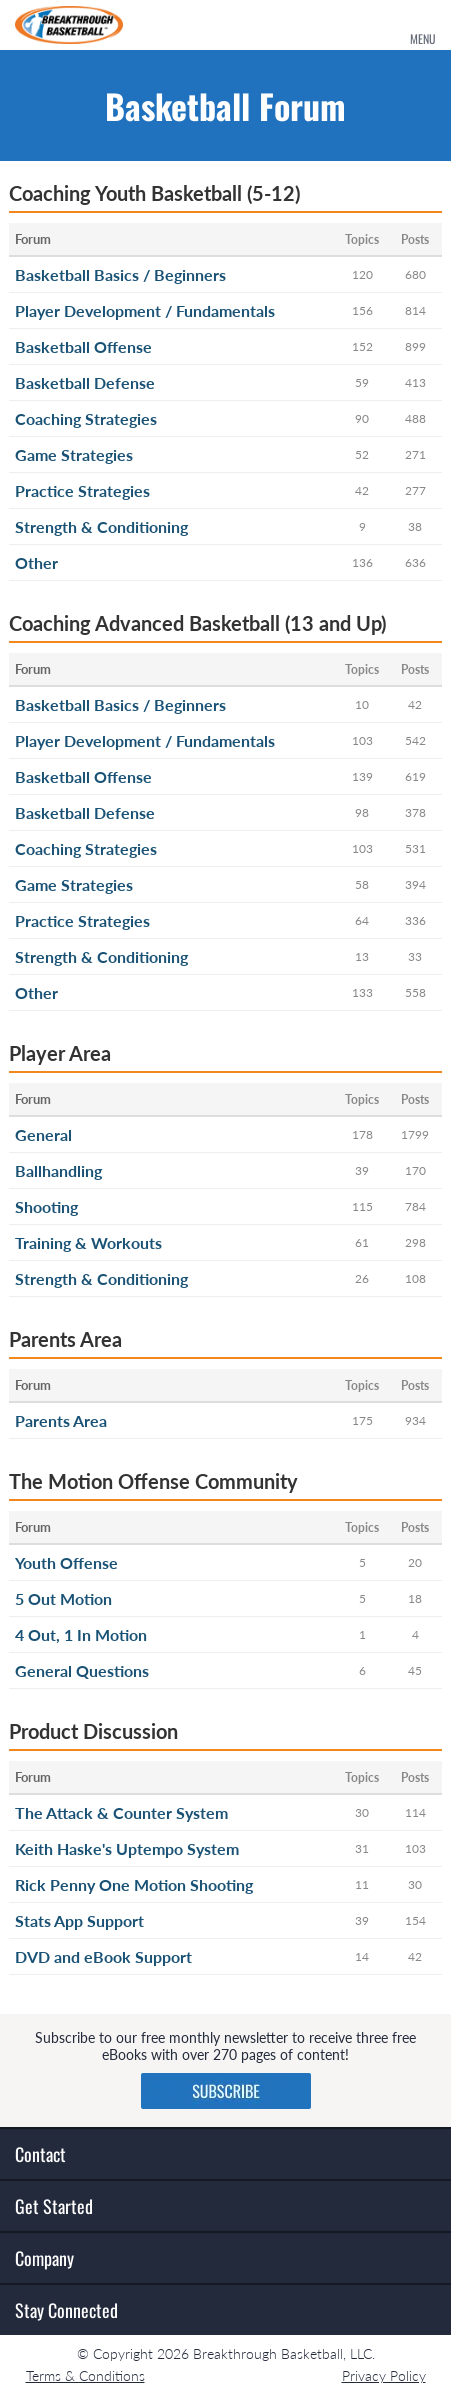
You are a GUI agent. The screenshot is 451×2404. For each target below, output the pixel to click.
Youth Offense (66, 1562)
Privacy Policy (384, 2375)
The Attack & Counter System (121, 1812)
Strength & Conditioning (101, 526)
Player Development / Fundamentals (145, 310)
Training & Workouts (88, 1242)
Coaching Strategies (86, 418)
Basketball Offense (83, 346)
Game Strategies (74, 454)
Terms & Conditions (85, 2375)
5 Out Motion (63, 1598)
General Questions (82, 1670)
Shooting (46, 1206)
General (43, 1134)
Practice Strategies (82, 490)
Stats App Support (79, 1920)
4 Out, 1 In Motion (81, 1634)
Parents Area (61, 1420)
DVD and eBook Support (103, 1956)
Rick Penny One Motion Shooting (134, 1884)
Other (36, 562)
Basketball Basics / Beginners (120, 274)
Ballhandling (58, 1170)
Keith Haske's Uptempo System (127, 1848)
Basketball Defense (85, 382)
